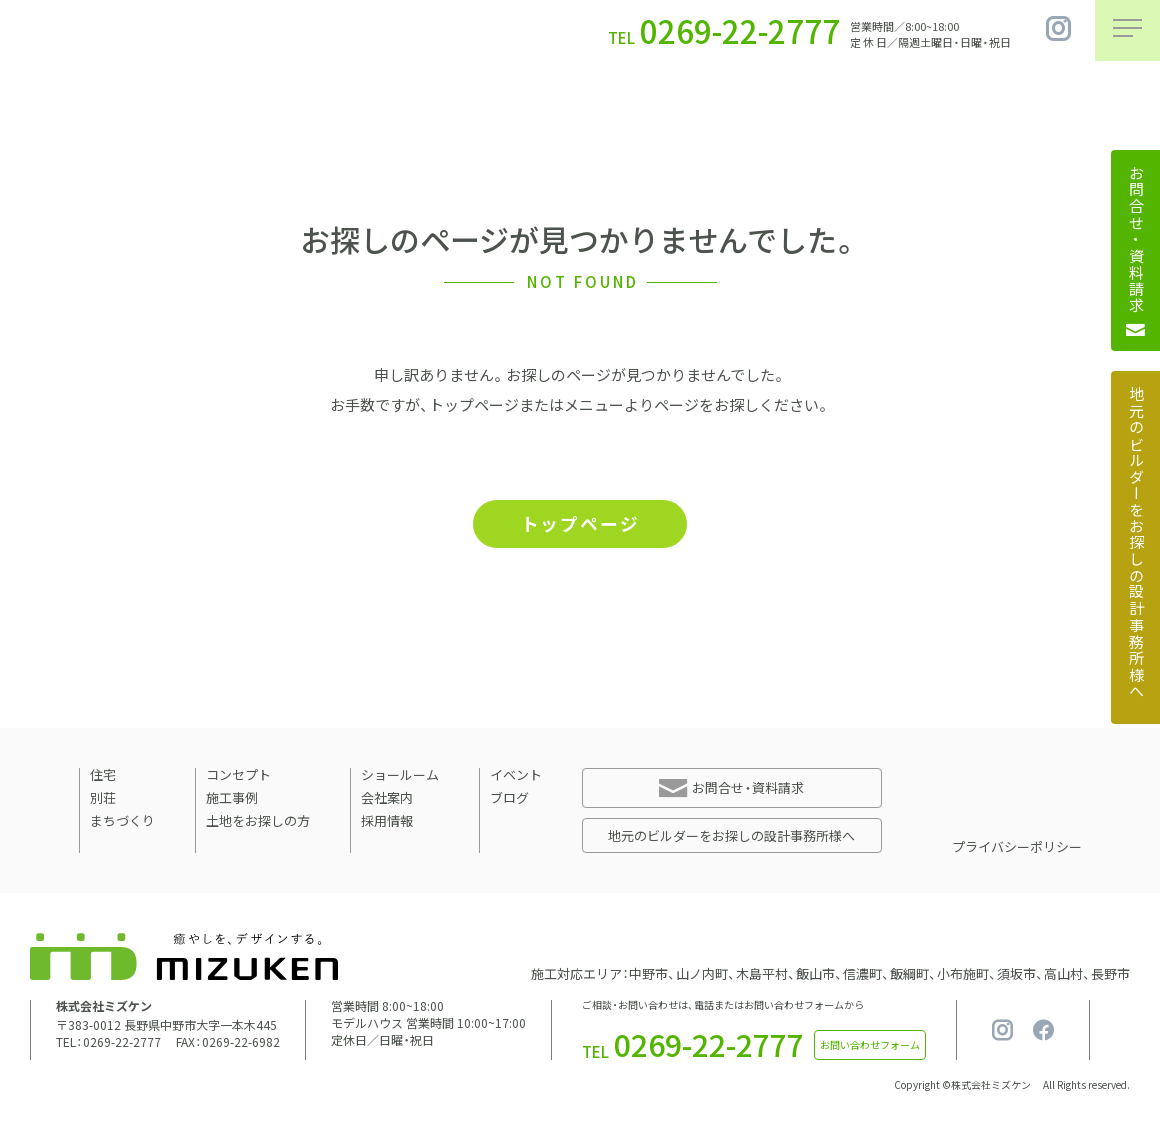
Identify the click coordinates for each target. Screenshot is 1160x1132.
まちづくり (122, 822)
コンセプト (238, 776)
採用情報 (387, 822)
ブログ (509, 799)
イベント (516, 776)
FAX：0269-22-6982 (228, 1044)
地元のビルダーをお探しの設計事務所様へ (731, 837)
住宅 (103, 776)
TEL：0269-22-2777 (108, 1044)
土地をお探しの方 (258, 822)
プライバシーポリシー (1017, 848)
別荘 (103, 799)
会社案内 (387, 799)
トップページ (580, 524)
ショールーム (400, 776)
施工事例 (232, 799)
